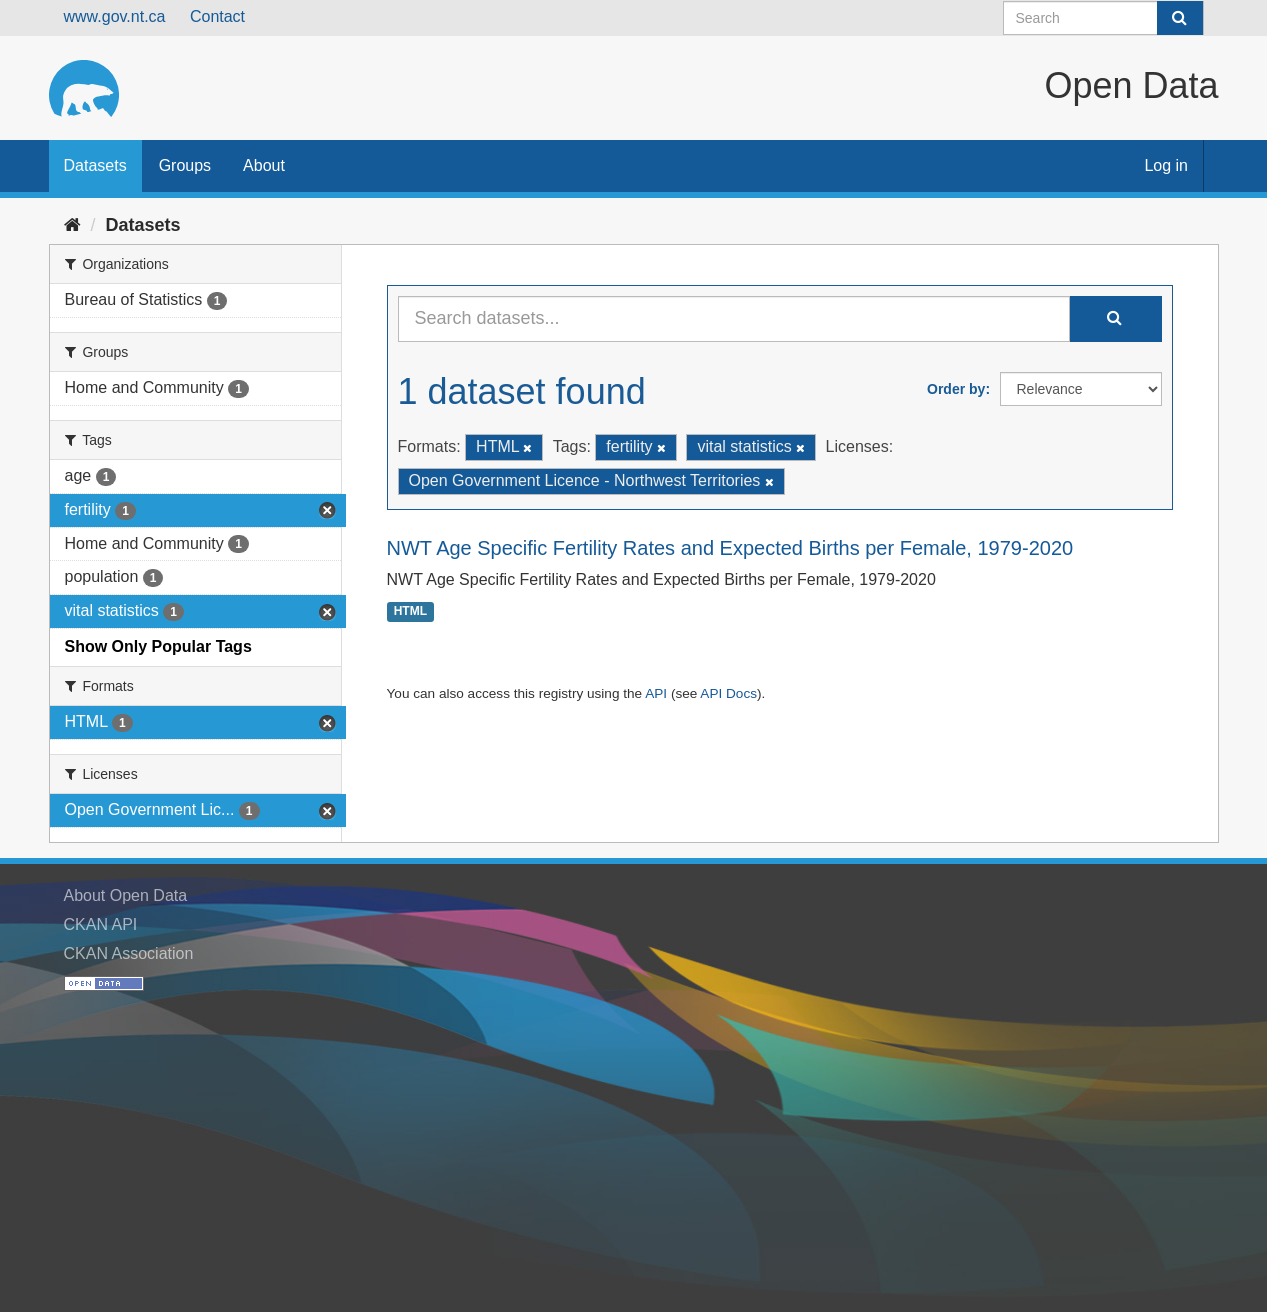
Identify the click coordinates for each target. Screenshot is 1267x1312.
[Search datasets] (1103, 18)
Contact (217, 16)
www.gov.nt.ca (115, 16)
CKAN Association (129, 953)
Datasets (95, 165)
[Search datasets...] (734, 319)
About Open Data (126, 895)
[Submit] (1180, 18)
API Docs (728, 693)
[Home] (72, 225)
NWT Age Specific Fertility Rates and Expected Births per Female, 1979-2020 (730, 548)
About (264, 165)
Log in (1166, 165)
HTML (410, 612)
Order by (956, 389)
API (656, 693)
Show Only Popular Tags (158, 646)
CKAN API (101, 924)
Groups (185, 165)
